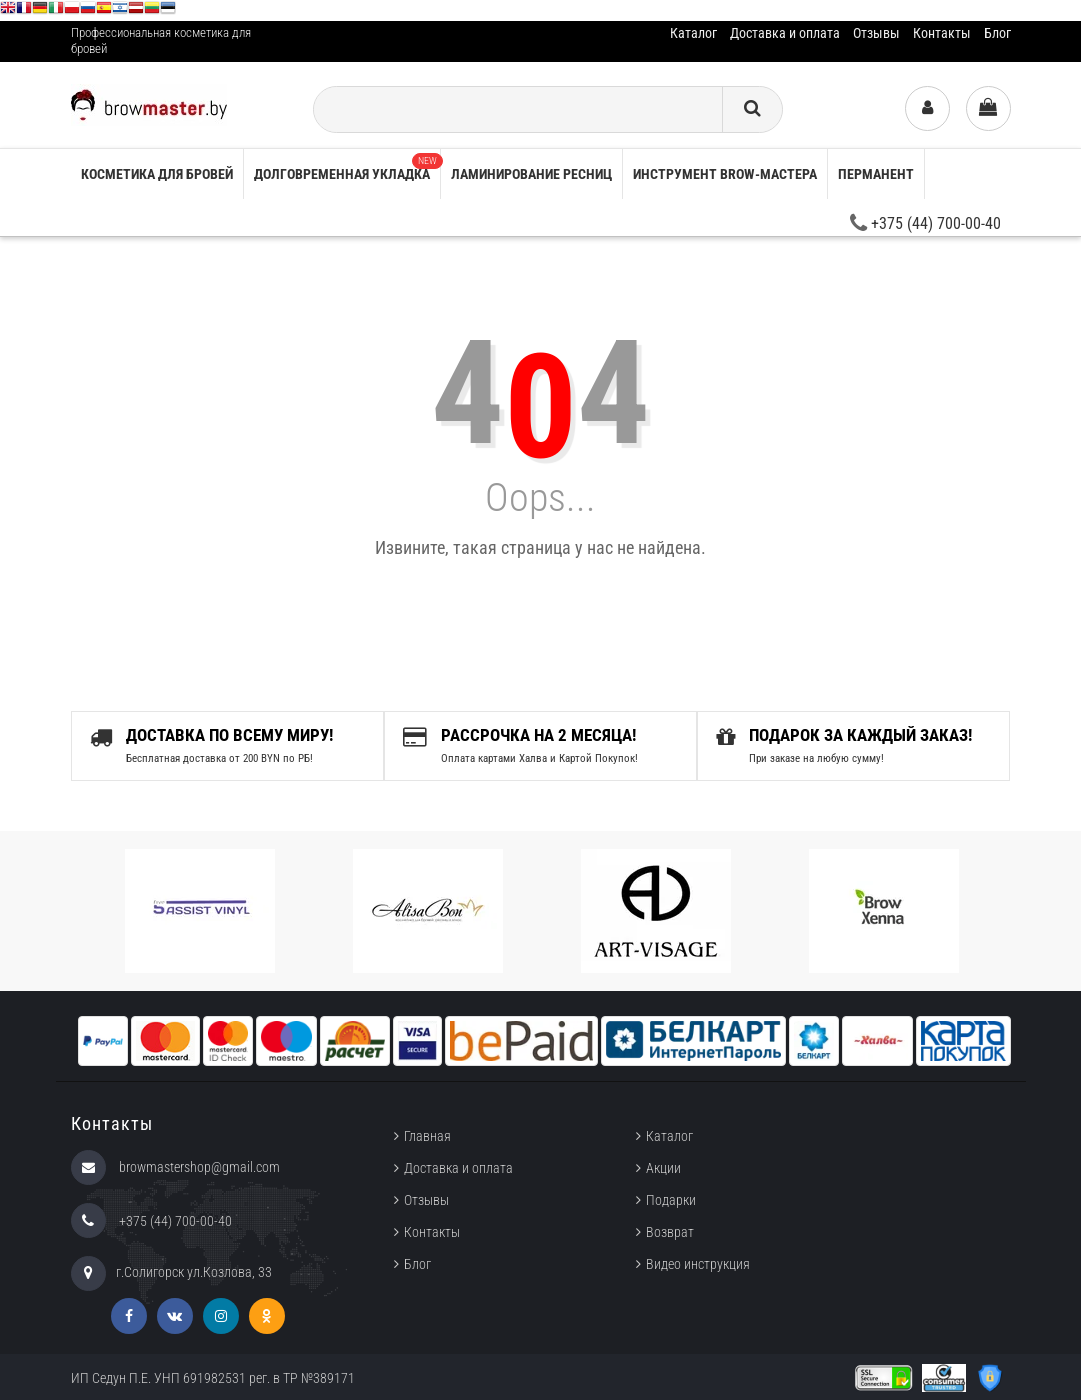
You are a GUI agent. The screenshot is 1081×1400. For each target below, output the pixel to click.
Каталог (693, 33)
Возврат (670, 1232)
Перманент (876, 174)
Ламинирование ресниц (531, 174)
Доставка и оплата (785, 33)
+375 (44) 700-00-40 (925, 223)
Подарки (671, 1200)
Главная (427, 1136)
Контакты (942, 33)
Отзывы (876, 33)
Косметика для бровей (157, 174)
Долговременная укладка (347, 167)
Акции (663, 1168)
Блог (997, 33)
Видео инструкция (698, 1264)
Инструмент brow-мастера (725, 174)
